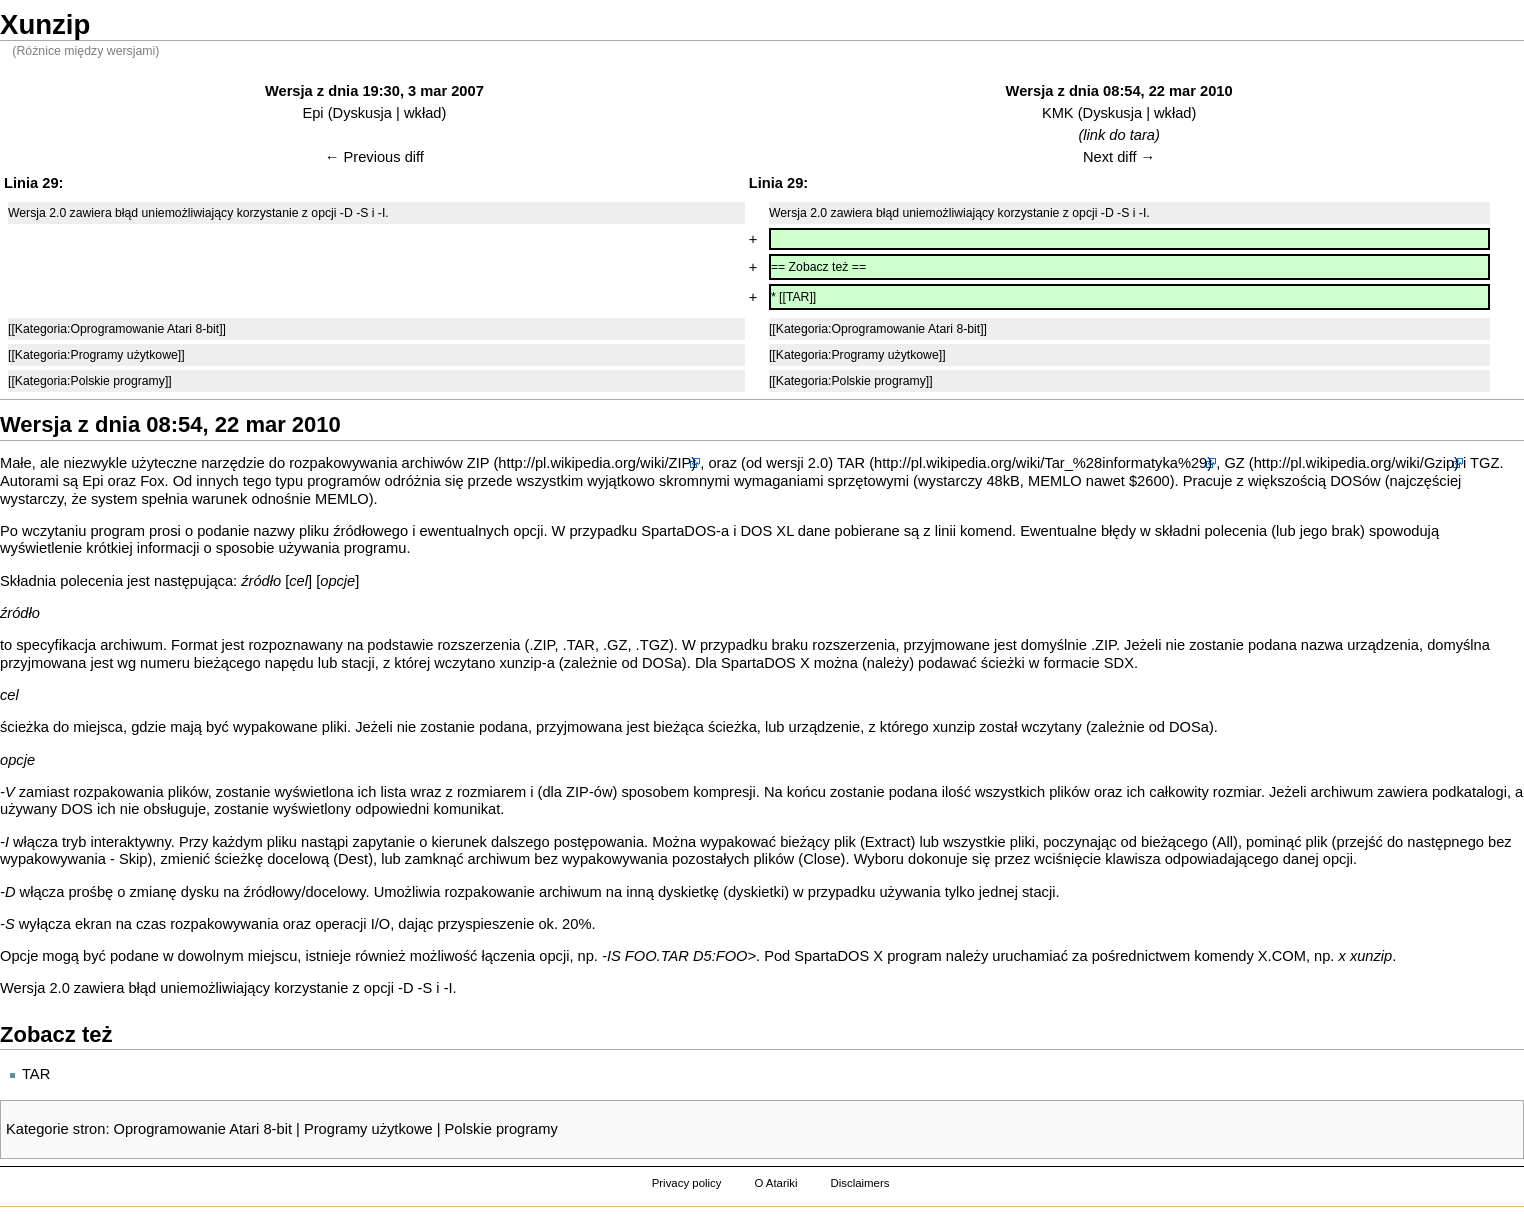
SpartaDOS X (765, 663)
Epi (312, 113)
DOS (1346, 481)
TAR (851, 463)
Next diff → (1119, 157)
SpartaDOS (678, 531)
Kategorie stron (55, 1129)
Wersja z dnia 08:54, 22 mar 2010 (1119, 91)
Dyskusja (362, 113)
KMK (1058, 113)
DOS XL (767, 531)
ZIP (478, 463)
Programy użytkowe (368, 1129)
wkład (422, 113)
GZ (1234, 463)
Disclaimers (859, 1183)
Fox (152, 481)
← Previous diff (374, 157)
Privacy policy (687, 1183)
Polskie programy (501, 1129)
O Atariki (775, 1183)
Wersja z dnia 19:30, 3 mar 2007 (374, 91)
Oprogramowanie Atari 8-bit (203, 1129)
